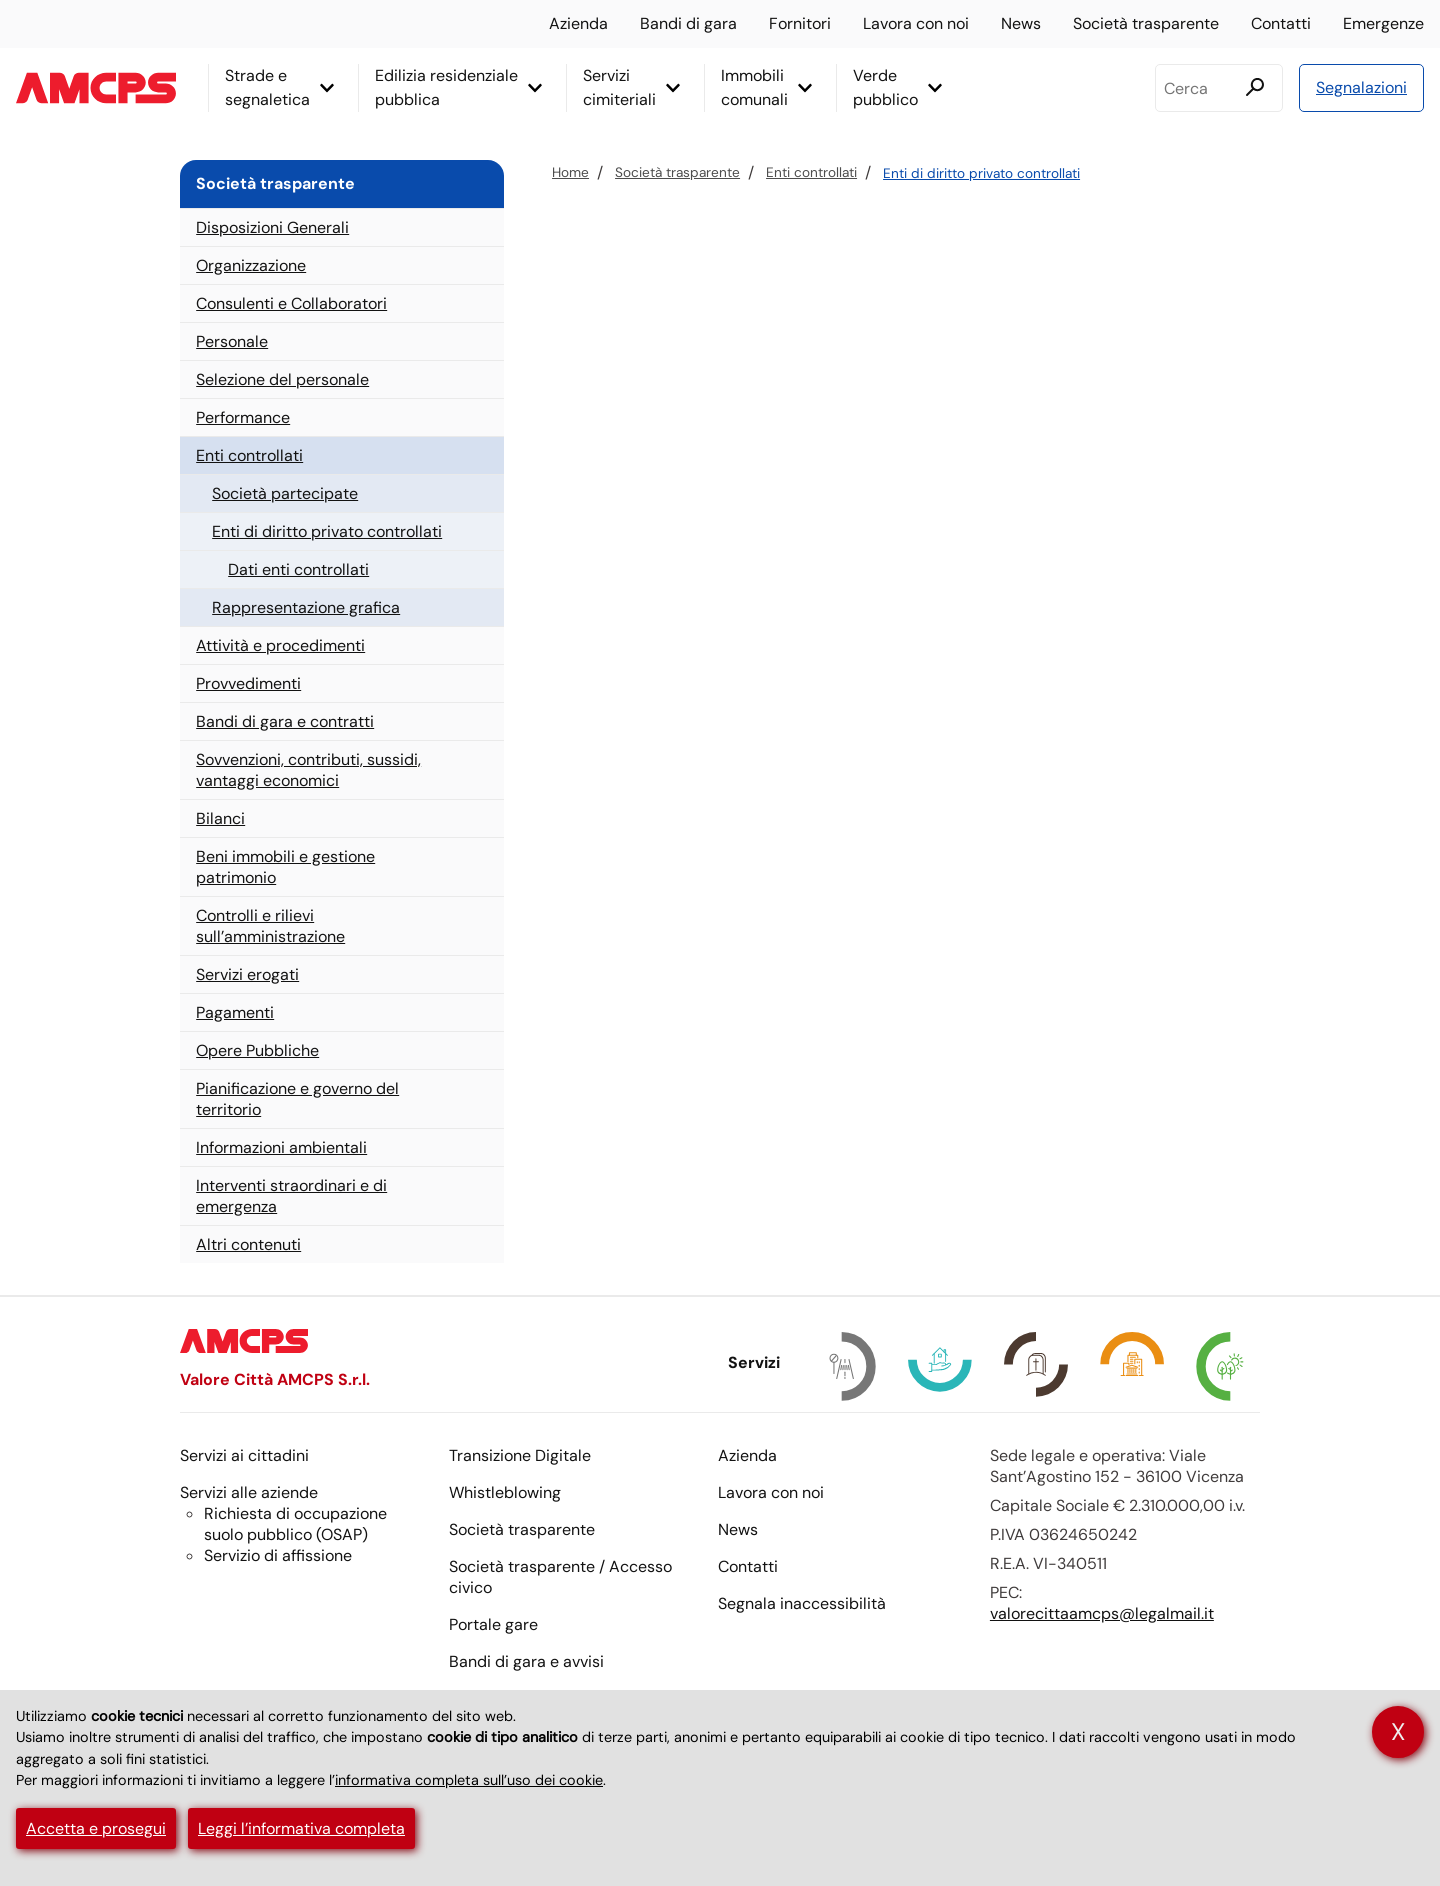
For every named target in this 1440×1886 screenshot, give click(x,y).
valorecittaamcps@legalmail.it (1102, 1613)
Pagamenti (235, 1012)
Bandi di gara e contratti (285, 721)
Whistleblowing (505, 1492)
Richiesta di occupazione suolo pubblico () (295, 1524)
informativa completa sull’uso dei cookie (469, 1780)
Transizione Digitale (520, 1455)
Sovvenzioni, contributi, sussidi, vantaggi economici (308, 770)
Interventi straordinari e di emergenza (291, 1196)
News (1021, 23)
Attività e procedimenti (280, 645)
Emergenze (1383, 23)
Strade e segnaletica (267, 87)
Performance (243, 417)
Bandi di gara (688, 23)
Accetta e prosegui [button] (96, 1828)
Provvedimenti (248, 683)
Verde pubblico (885, 87)
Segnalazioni (1361, 87)
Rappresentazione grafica (306, 607)
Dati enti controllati (298, 569)
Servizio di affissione (278, 1555)
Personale (232, 341)
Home (570, 172)
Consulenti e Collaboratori (291, 303)
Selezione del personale (282, 379)
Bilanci (220, 818)
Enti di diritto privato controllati (981, 173)
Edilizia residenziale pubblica (446, 87)
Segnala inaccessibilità (802, 1603)
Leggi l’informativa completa (301, 1828)
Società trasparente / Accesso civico (560, 1577)
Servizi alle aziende (249, 1492)
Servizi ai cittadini (244, 1455)
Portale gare (493, 1624)
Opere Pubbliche (257, 1050)
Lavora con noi (916, 23)
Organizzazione (251, 265)
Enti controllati (811, 172)
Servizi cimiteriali (619, 87)
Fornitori (800, 23)
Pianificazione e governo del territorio (297, 1099)
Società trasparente (1146, 23)
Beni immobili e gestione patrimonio (285, 867)
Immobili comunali (754, 87)
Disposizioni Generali (272, 227)
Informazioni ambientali (281, 1147)
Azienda (578, 23)
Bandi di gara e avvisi (526, 1661)
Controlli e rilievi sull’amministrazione (270, 926)
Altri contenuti (248, 1244)
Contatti (1281, 23)
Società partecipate (285, 493)
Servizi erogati (247, 974)
